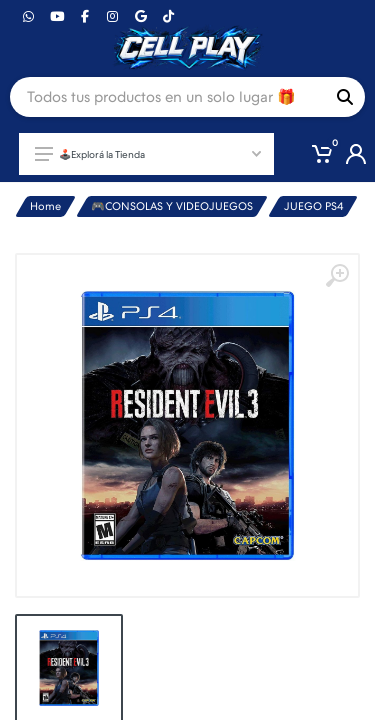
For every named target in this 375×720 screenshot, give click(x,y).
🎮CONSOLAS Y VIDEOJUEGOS (172, 206)
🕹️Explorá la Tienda (148, 154)
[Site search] (167, 97)
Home (45, 206)
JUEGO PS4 (314, 206)
